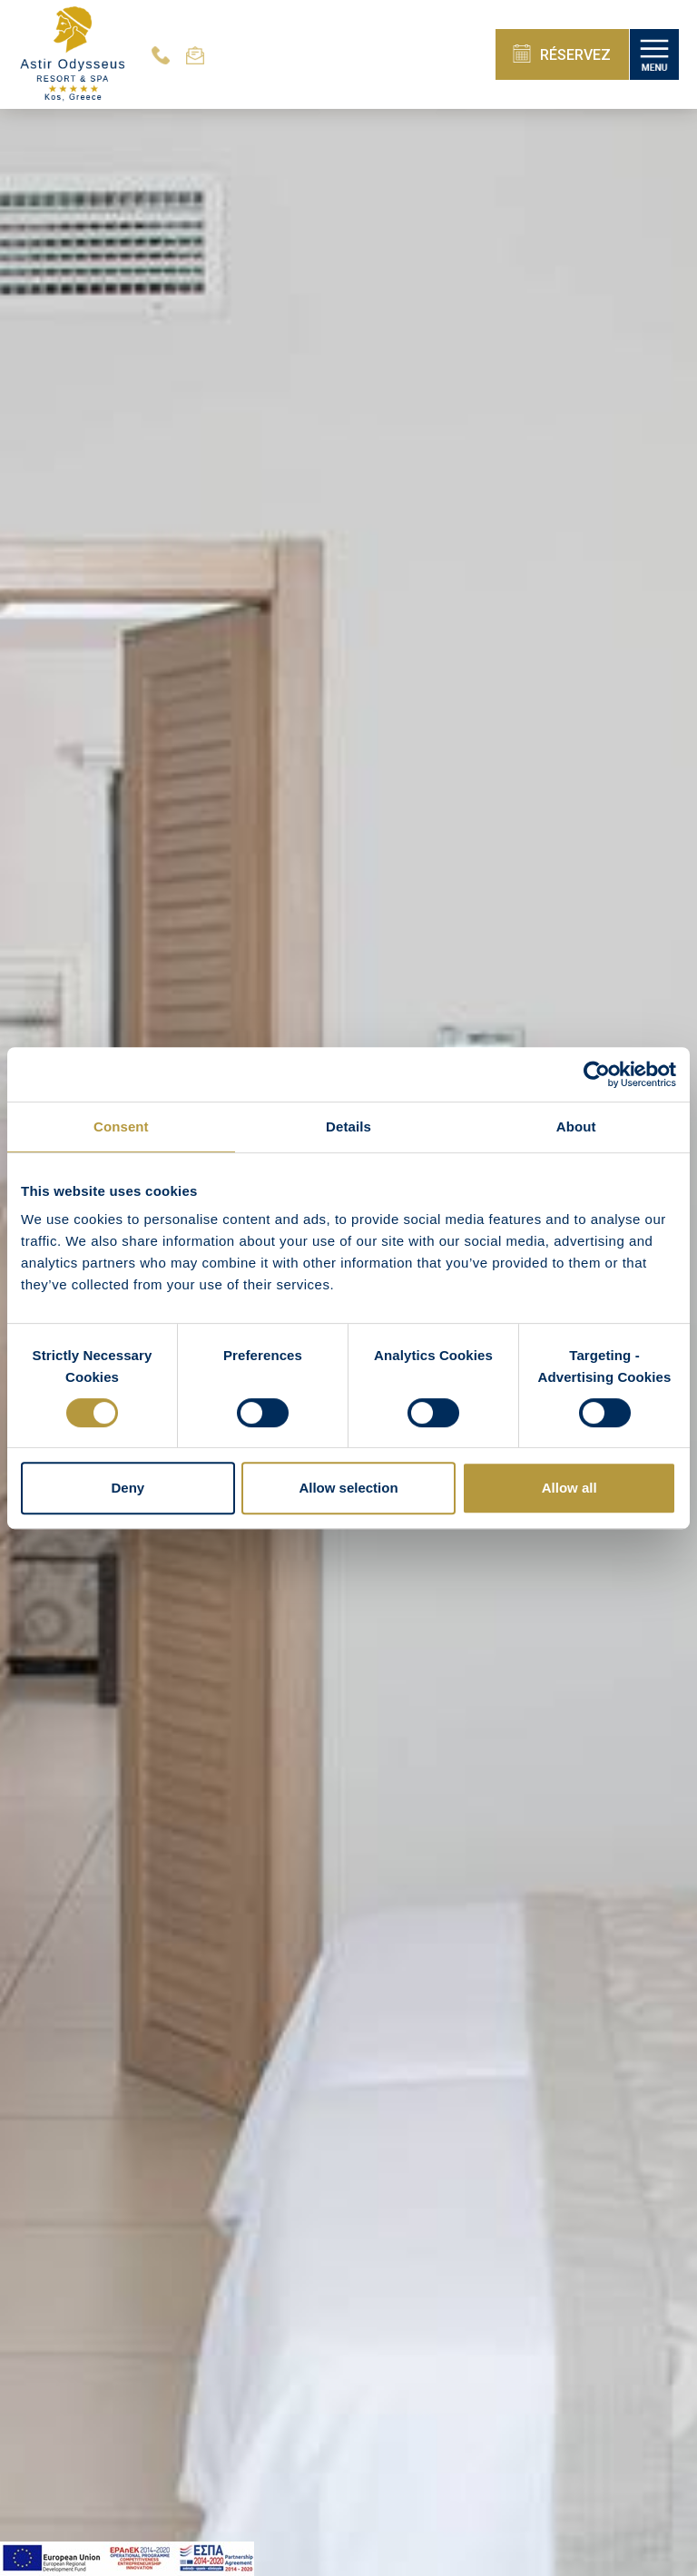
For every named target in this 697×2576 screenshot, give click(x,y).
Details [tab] (348, 1126)
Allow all (569, 1487)
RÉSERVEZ (562, 53)
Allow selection (348, 1487)
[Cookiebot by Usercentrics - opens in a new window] (596, 1074)
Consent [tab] (121, 1126)
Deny (127, 1487)
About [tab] (576, 1126)
